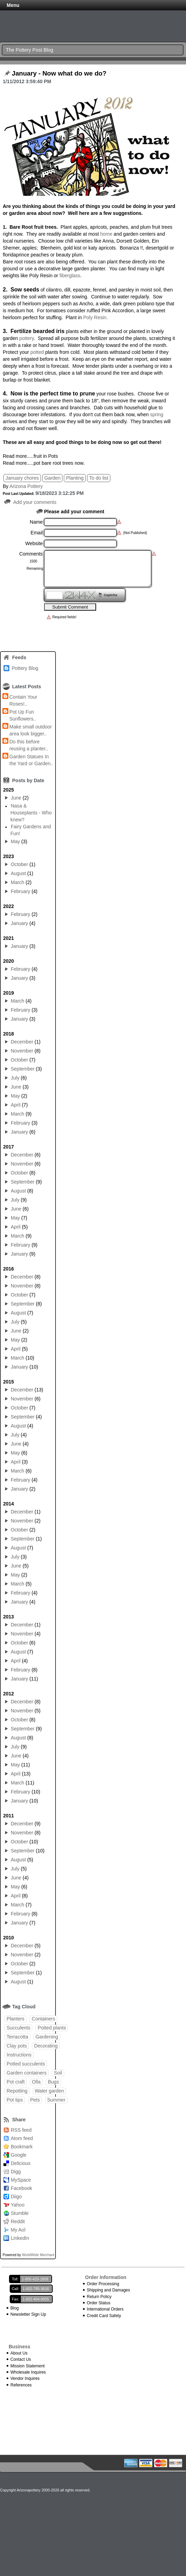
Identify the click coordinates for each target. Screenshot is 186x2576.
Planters (15, 2018)
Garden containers (26, 2073)
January (19, 923)
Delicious (21, 2163)
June (16, 798)
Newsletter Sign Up (28, 2314)
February (20, 891)
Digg (16, 2171)
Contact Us (20, 2359)
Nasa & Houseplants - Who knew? (31, 812)
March (17, 882)
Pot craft (16, 2082)
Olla (36, 2082)
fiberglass (69, 275)
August (18, 873)
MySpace (21, 2180)
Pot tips (15, 2100)
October (19, 864)
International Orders (105, 2309)
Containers (43, 2018)
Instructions (19, 2055)
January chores (22, 478)
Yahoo (17, 2205)
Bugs (53, 2082)
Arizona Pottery (26, 486)
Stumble (19, 2213)
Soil (58, 2073)
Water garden (49, 2091)
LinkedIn (20, 2238)
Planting (75, 478)
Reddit (18, 2221)
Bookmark (22, 2146)
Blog (14, 2308)
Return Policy (99, 2296)
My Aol (18, 2230)
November (22, 1051)
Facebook (21, 2188)
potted (37, 352)
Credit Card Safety (104, 2315)
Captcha (110, 595)
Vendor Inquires (25, 2378)
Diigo (16, 2196)
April (15, 1105)
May (15, 841)
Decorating (46, 2046)
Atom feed (22, 2138)
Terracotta (17, 2037)
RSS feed (21, 2130)
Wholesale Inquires (28, 2372)
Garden (52, 478)
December (22, 1042)
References (21, 2385)
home (105, 234)
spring (156, 414)
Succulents (18, 2028)
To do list (98, 478)
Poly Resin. (95, 317)
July (15, 1078)
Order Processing (103, 2283)
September (22, 1069)
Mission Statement (27, 2366)
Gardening (46, 2037)
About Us (18, 2353)
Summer (56, 2100)
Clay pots (17, 2046)
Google (18, 2155)
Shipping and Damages (108, 2290)
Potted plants (51, 2028)
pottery (26, 338)
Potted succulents (26, 2064)
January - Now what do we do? (59, 73)
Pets (35, 2100)
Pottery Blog (25, 668)
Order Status (98, 2302)
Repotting (17, 2091)
